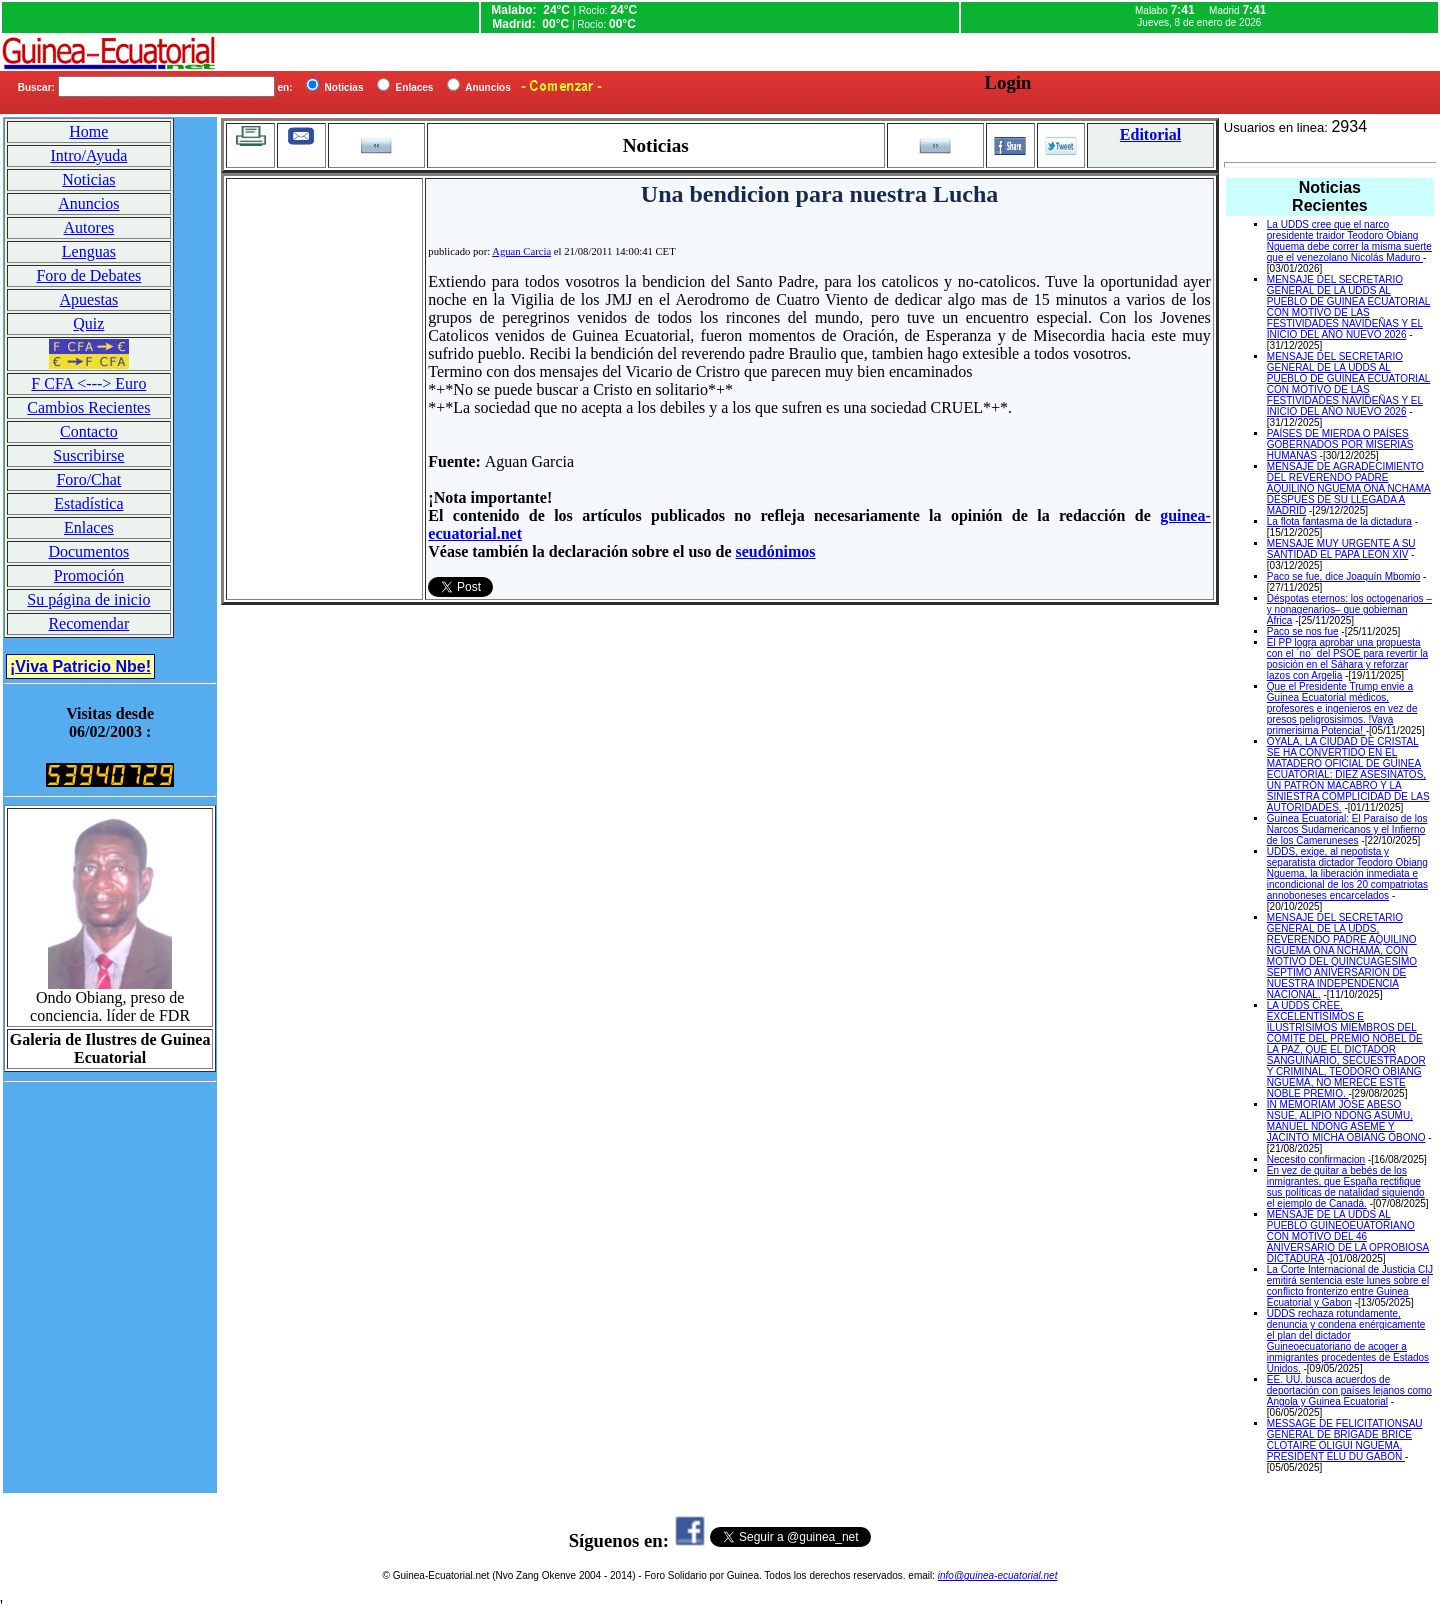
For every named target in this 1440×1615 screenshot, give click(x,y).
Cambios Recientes (88, 407)
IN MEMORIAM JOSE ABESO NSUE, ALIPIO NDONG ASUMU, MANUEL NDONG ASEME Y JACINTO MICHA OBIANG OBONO (1346, 1121)
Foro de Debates (88, 275)
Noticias (88, 179)
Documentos (88, 551)
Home (88, 131)
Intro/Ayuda (89, 155)
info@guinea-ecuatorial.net (998, 1575)
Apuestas (89, 299)
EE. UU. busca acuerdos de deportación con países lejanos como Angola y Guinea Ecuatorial (1349, 1390)
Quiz (88, 323)
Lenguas (89, 251)
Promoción (89, 575)
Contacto (89, 431)
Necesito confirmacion (1316, 1159)
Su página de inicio (88, 599)
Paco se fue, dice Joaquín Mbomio (1343, 576)
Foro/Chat (88, 479)
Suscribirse (88, 455)
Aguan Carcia (521, 251)
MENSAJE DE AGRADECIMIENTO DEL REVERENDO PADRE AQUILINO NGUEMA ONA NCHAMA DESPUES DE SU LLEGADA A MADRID (1349, 488)
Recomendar (88, 623)
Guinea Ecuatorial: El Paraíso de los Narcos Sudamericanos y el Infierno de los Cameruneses (1347, 829)
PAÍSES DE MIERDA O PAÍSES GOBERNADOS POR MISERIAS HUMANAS (1340, 444)
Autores (89, 227)
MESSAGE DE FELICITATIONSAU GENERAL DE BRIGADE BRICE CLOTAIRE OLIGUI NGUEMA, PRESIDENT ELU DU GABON (1345, 1440)
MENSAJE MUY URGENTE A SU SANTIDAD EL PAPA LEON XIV (1341, 549)
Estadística (88, 503)
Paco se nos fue (1303, 631)
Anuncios (88, 203)
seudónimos (776, 551)
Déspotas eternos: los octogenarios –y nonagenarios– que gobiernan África (1349, 609)
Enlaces (89, 527)
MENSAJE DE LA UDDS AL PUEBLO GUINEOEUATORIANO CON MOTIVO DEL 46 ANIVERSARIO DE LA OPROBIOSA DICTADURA (1348, 1236)
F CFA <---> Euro (88, 383)
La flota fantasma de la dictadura (1339, 521)
